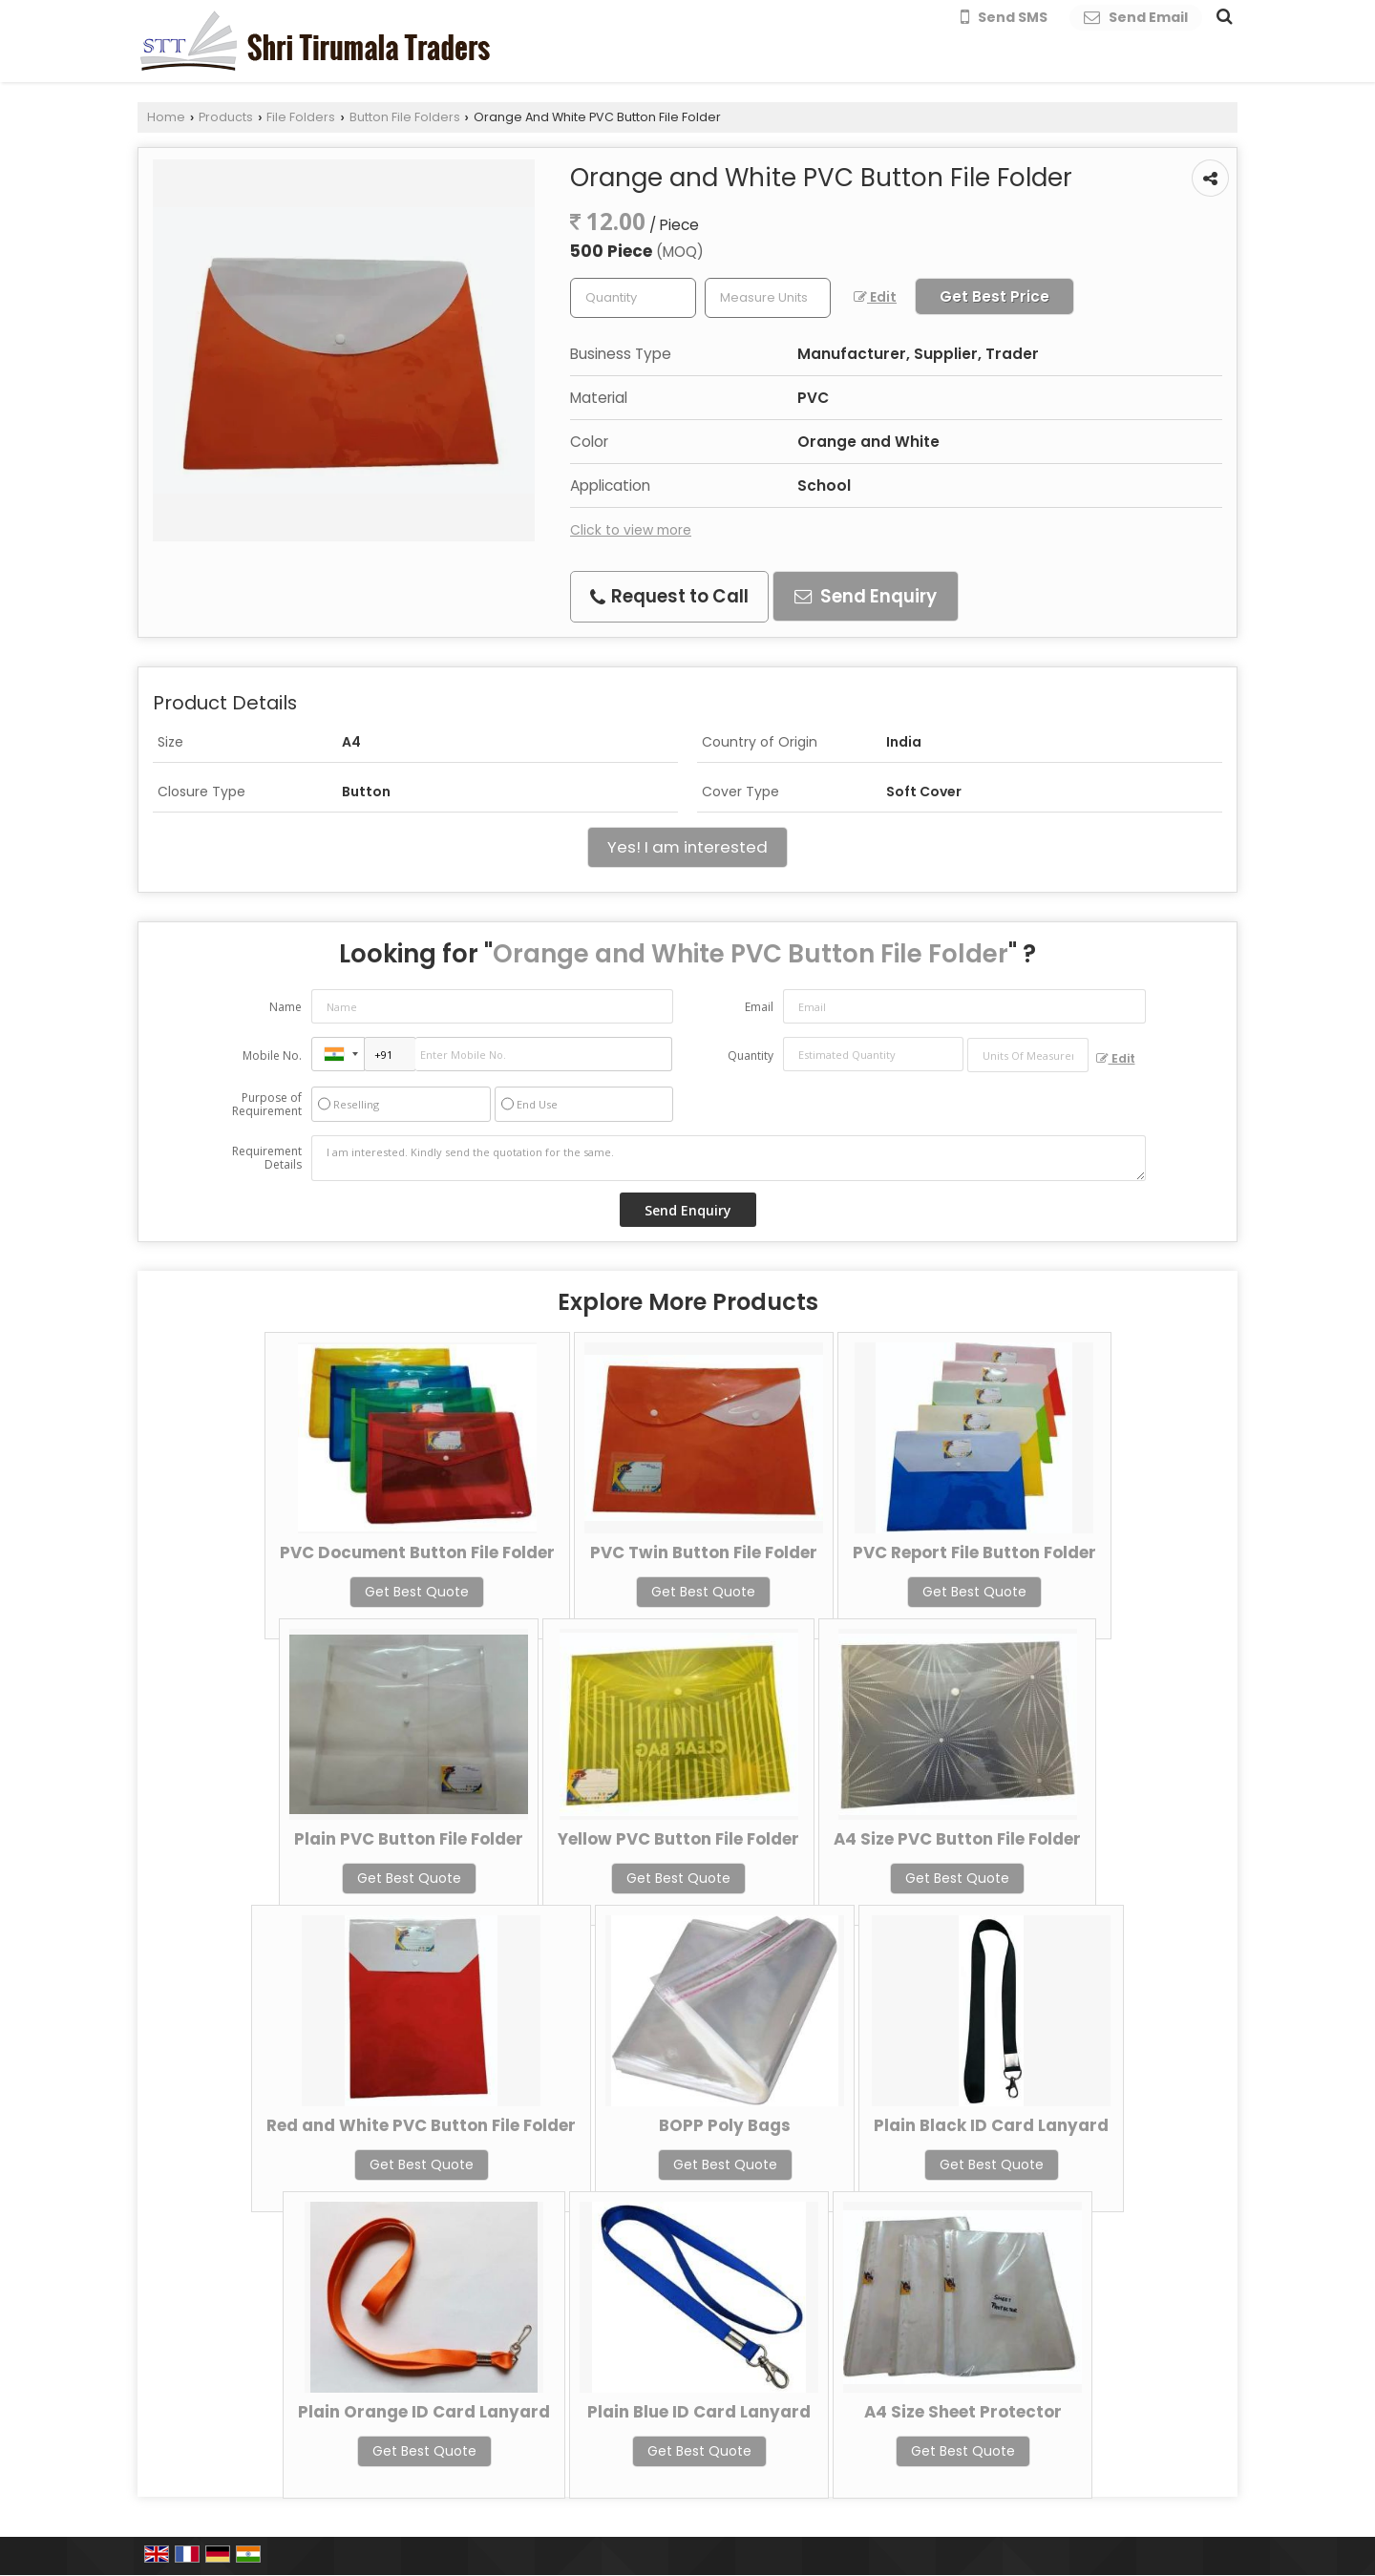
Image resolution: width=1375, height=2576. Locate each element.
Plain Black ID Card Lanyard (991, 2125)
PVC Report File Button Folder (974, 1552)
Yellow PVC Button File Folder (678, 1838)
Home (166, 117)
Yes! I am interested (687, 846)
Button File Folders (404, 117)
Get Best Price (994, 296)
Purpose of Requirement (267, 1104)
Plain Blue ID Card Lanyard (699, 2411)
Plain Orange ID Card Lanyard (424, 2411)
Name (285, 1007)
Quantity (750, 1055)
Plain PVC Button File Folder (408, 1838)
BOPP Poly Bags (725, 2125)
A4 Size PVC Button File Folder (957, 1838)
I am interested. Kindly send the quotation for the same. (728, 1158)
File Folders (300, 117)
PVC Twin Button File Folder (703, 1552)
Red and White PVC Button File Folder (421, 2125)
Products (226, 117)
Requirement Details (267, 1158)
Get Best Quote (417, 1591)
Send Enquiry (865, 596)
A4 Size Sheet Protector (963, 2411)
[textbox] (768, 298)
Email (759, 1007)
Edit (875, 296)
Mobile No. (272, 1055)
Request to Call (669, 596)
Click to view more (630, 529)
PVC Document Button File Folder (417, 1552)
